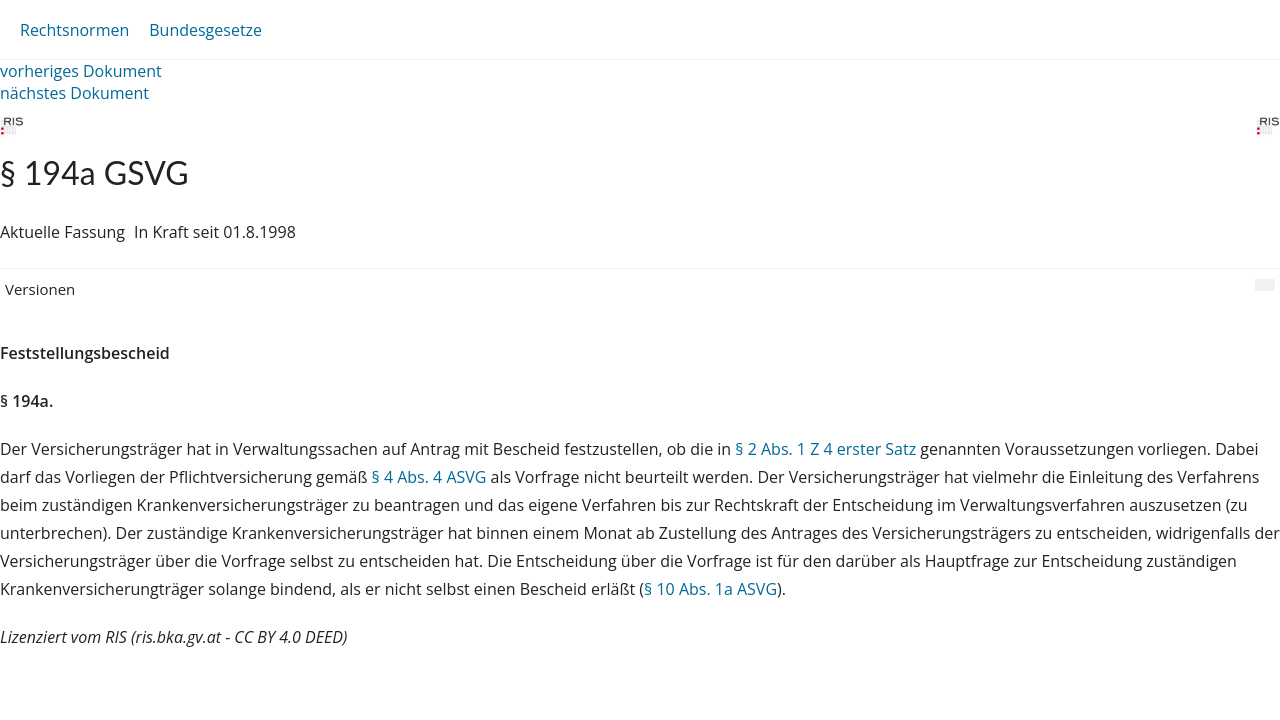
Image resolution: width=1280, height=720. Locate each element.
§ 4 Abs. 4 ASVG (429, 477)
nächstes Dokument (74, 93)
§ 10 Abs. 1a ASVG (710, 589)
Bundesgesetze (205, 30)
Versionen (40, 289)
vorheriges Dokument (81, 71)
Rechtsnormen (74, 30)
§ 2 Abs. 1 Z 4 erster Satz (825, 449)
